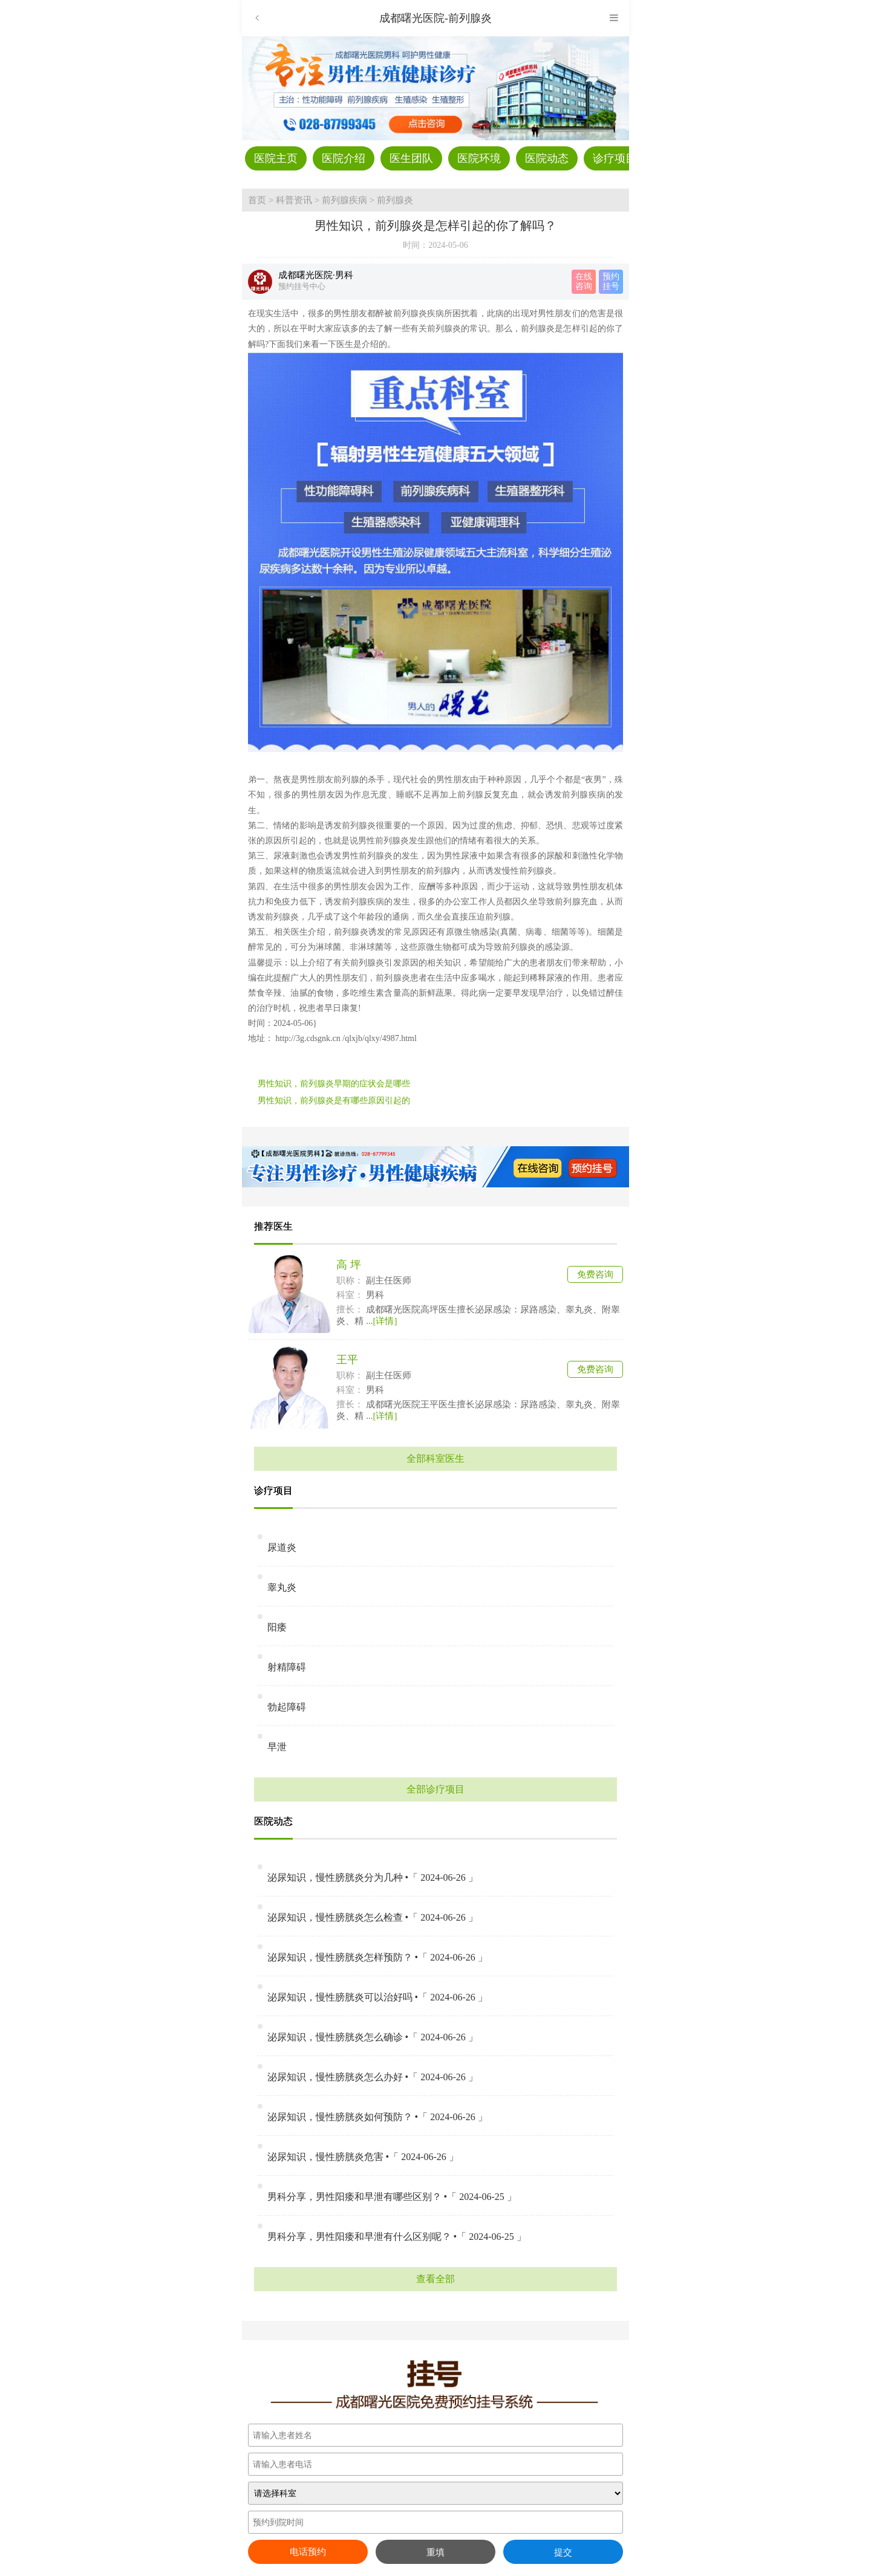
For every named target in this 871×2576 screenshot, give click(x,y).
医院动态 (547, 158)
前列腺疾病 (344, 200)
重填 (435, 2552)
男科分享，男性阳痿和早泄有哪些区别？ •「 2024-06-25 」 (392, 2197)
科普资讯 (294, 200)
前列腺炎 (395, 200)
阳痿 (277, 1627)
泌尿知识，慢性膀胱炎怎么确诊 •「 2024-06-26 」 (372, 2037)
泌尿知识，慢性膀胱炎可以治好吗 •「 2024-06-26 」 (377, 1997)
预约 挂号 (610, 281)
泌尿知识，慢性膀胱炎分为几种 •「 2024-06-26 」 (372, 1877)
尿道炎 (281, 1547)
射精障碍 (286, 1667)
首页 (257, 200)
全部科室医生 (435, 1458)
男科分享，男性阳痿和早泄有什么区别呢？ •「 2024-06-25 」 (396, 2236)
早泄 (277, 1747)
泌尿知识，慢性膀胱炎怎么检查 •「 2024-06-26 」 (372, 1917)
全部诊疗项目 (435, 1789)
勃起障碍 (286, 1707)
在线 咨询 (583, 281)
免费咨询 (595, 1274)
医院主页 (276, 158)
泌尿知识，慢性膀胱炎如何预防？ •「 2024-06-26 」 (377, 2117)
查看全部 (435, 2279)
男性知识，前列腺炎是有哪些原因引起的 (334, 1100)
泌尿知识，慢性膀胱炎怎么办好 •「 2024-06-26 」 (372, 2077)
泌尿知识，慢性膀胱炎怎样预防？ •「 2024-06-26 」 (377, 1957)
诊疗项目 (614, 158)
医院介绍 (343, 158)
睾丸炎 (281, 1587)
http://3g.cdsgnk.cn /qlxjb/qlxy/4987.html (345, 1038)
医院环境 (479, 158)
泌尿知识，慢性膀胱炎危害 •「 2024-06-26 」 (362, 2157)
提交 (563, 2552)
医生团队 (411, 158)
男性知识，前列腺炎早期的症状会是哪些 (334, 1083)
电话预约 (308, 2552)
